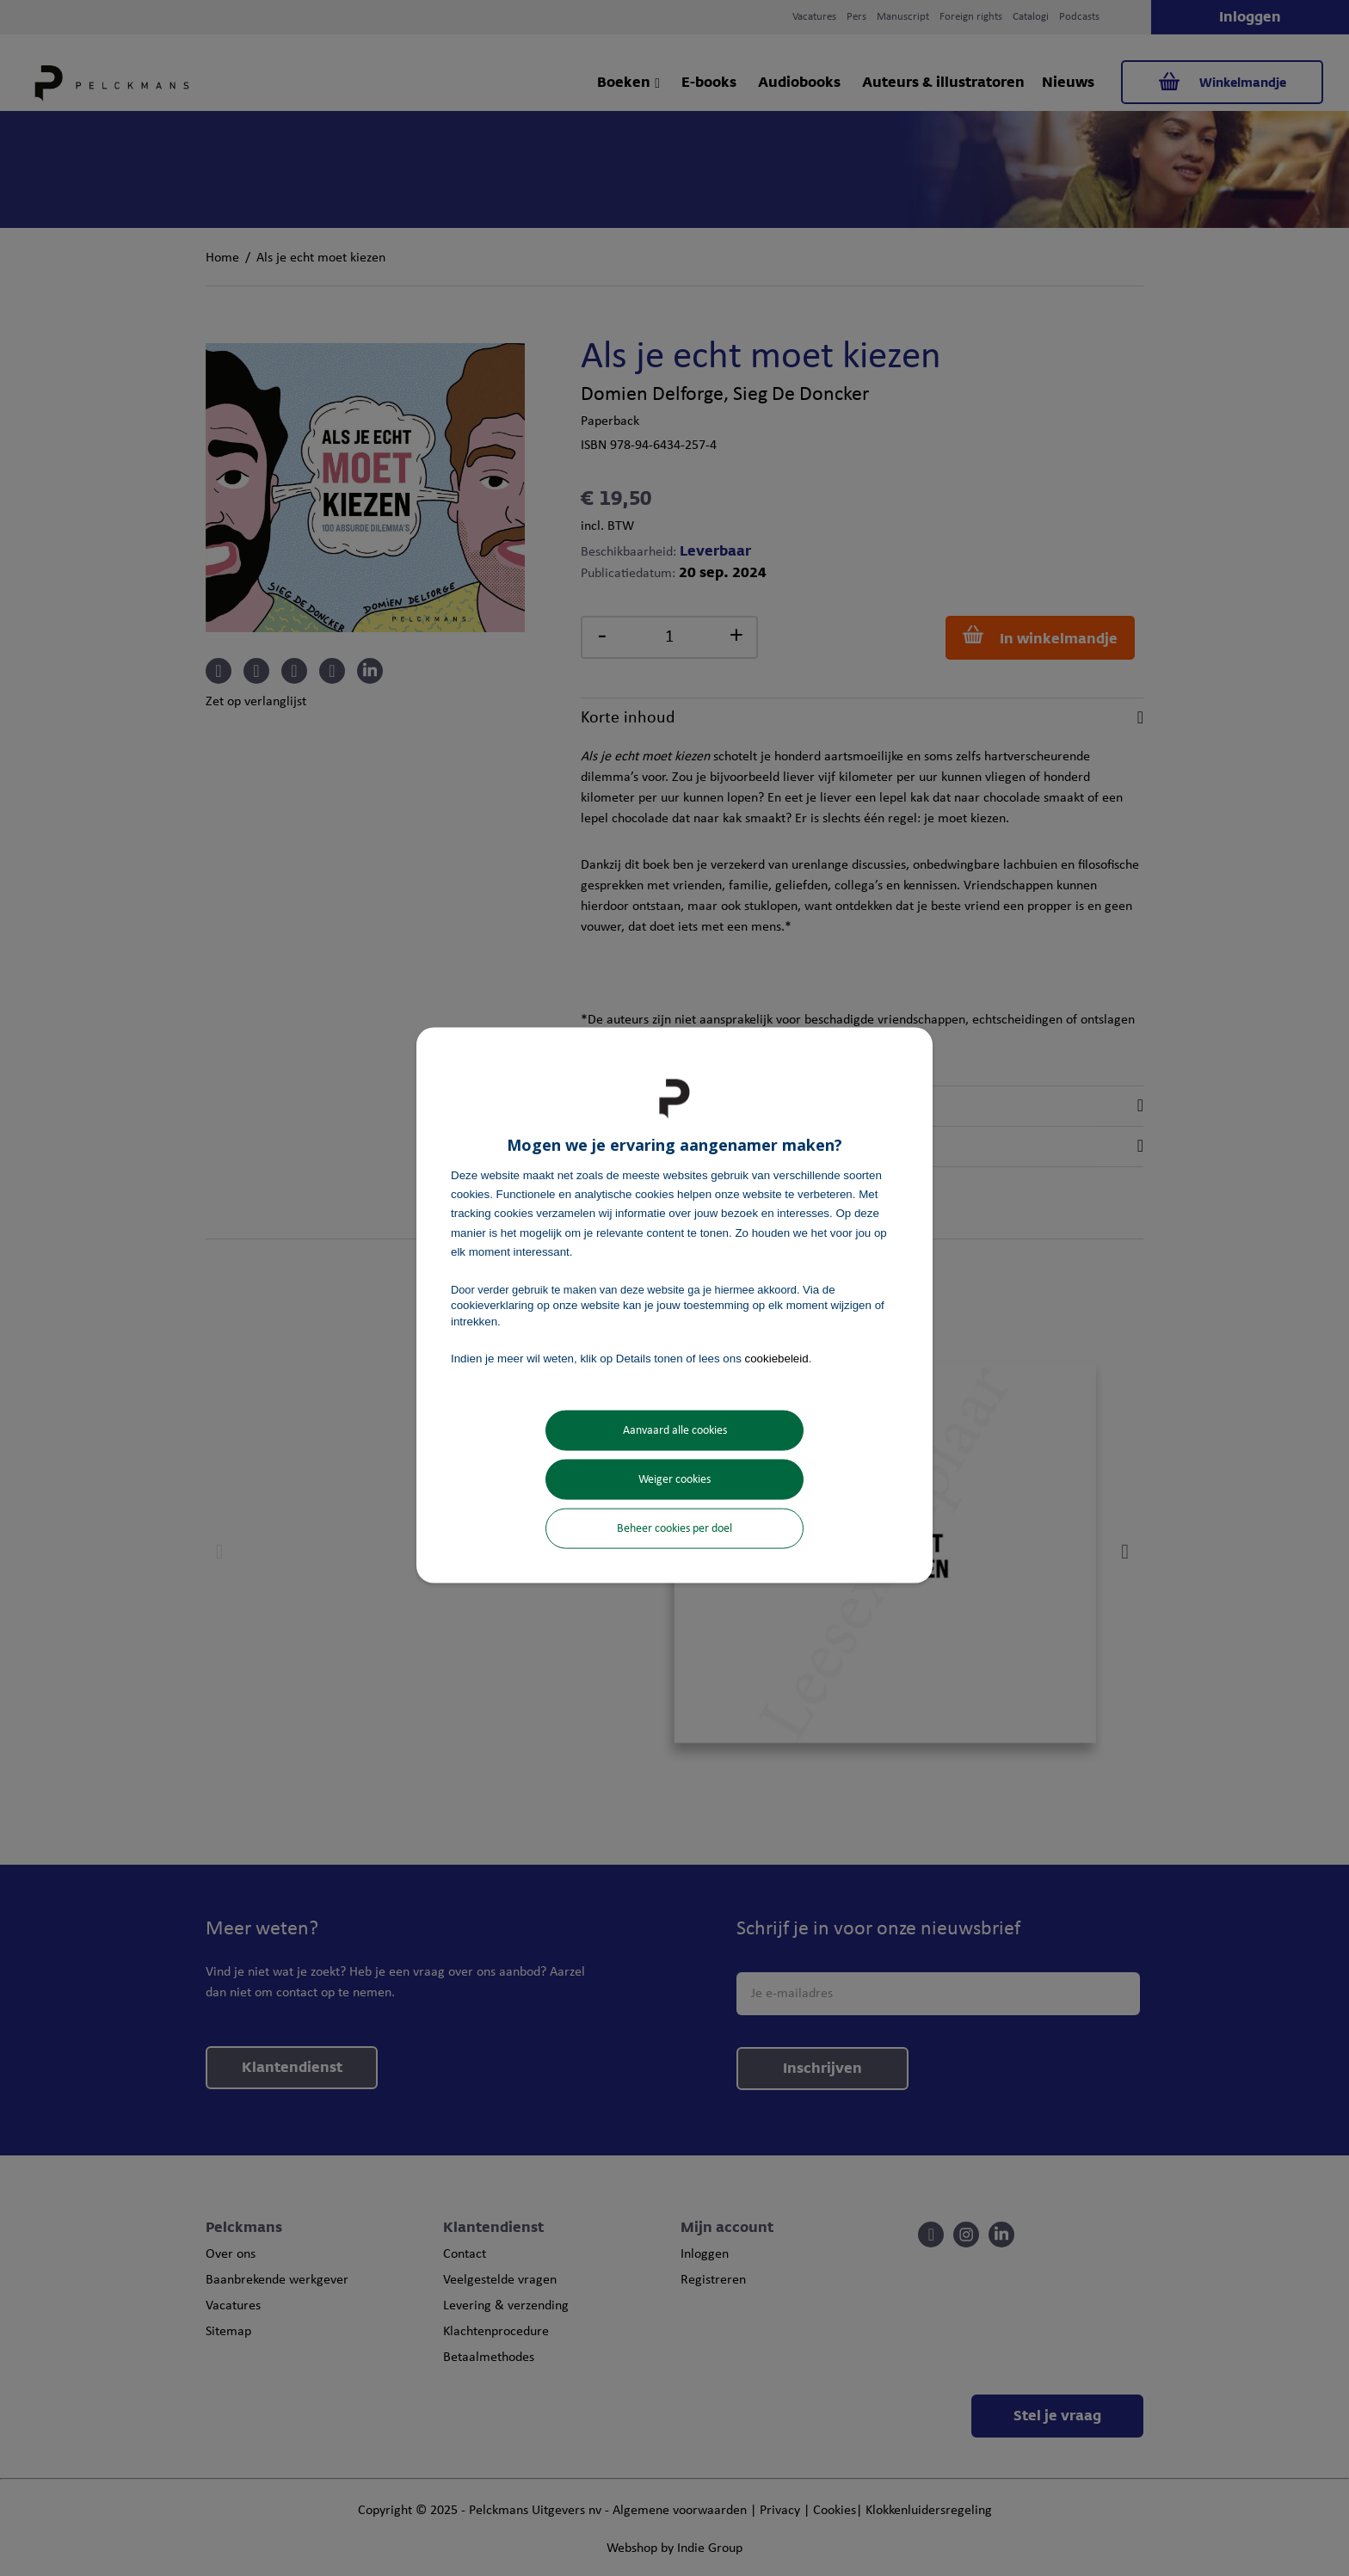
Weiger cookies (674, 1479)
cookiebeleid (777, 1357)
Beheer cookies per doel (674, 1528)
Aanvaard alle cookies (675, 1430)
